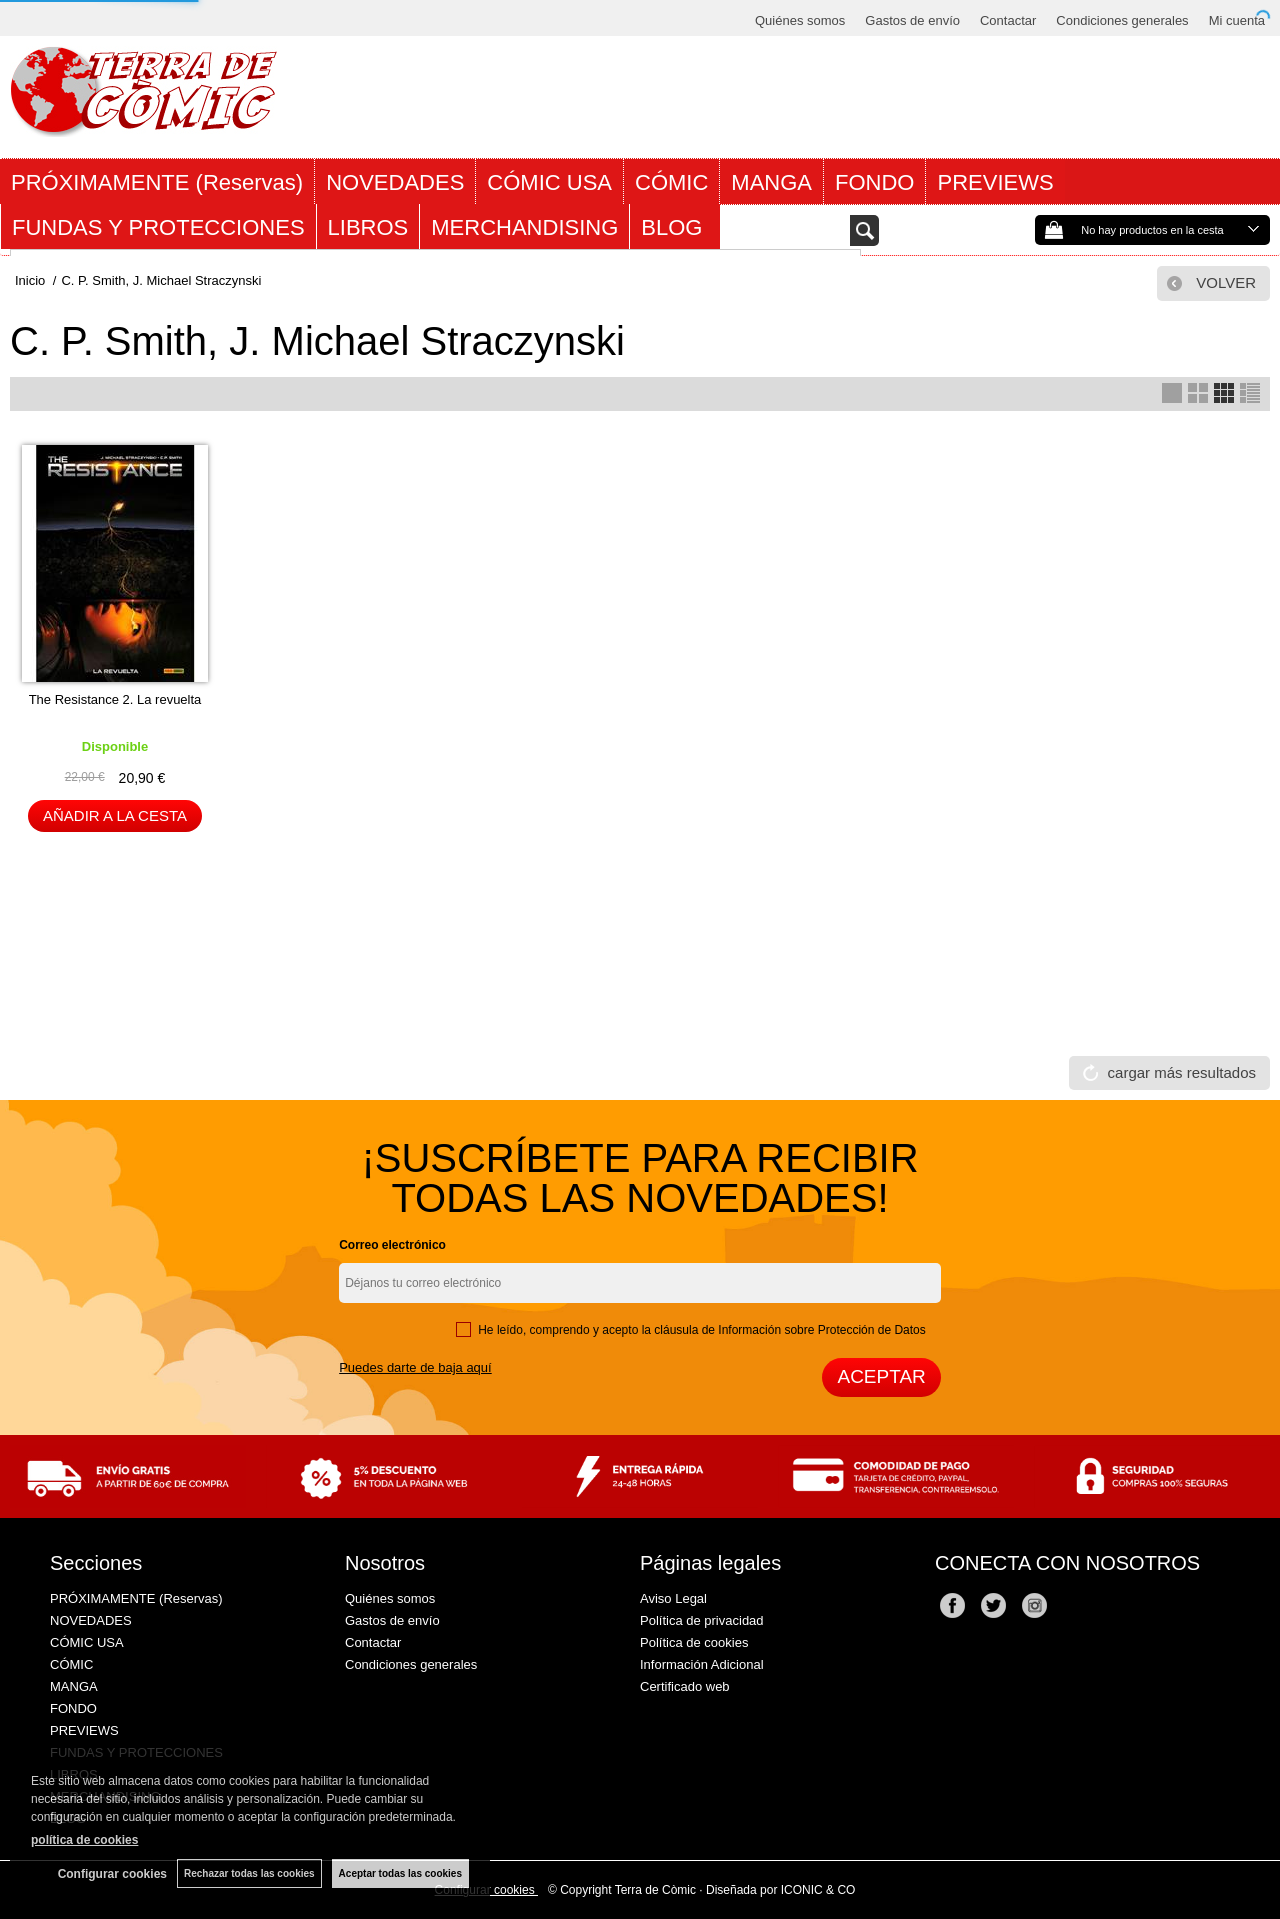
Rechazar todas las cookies (249, 1873)
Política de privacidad (702, 1620)
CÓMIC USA (549, 182)
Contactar (1008, 20)
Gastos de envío (912, 20)
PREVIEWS (995, 182)
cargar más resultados (1182, 1072)
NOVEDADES (395, 182)
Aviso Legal (673, 1598)
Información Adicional (702, 1664)
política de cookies (84, 1840)
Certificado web (685, 1686)
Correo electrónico (392, 1245)
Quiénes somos (800, 20)
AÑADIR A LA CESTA (115, 815)
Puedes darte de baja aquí (415, 1367)
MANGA (771, 182)
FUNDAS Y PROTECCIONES (158, 227)
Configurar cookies (112, 1874)
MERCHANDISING (524, 227)
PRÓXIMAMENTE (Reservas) (157, 182)
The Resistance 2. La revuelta (115, 699)
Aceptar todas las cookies (400, 1873)
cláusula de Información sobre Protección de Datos (789, 1330)
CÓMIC (671, 182)
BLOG (674, 227)
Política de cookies (694, 1642)
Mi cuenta (1237, 20)
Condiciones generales (1122, 20)
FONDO (874, 182)
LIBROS (368, 227)
